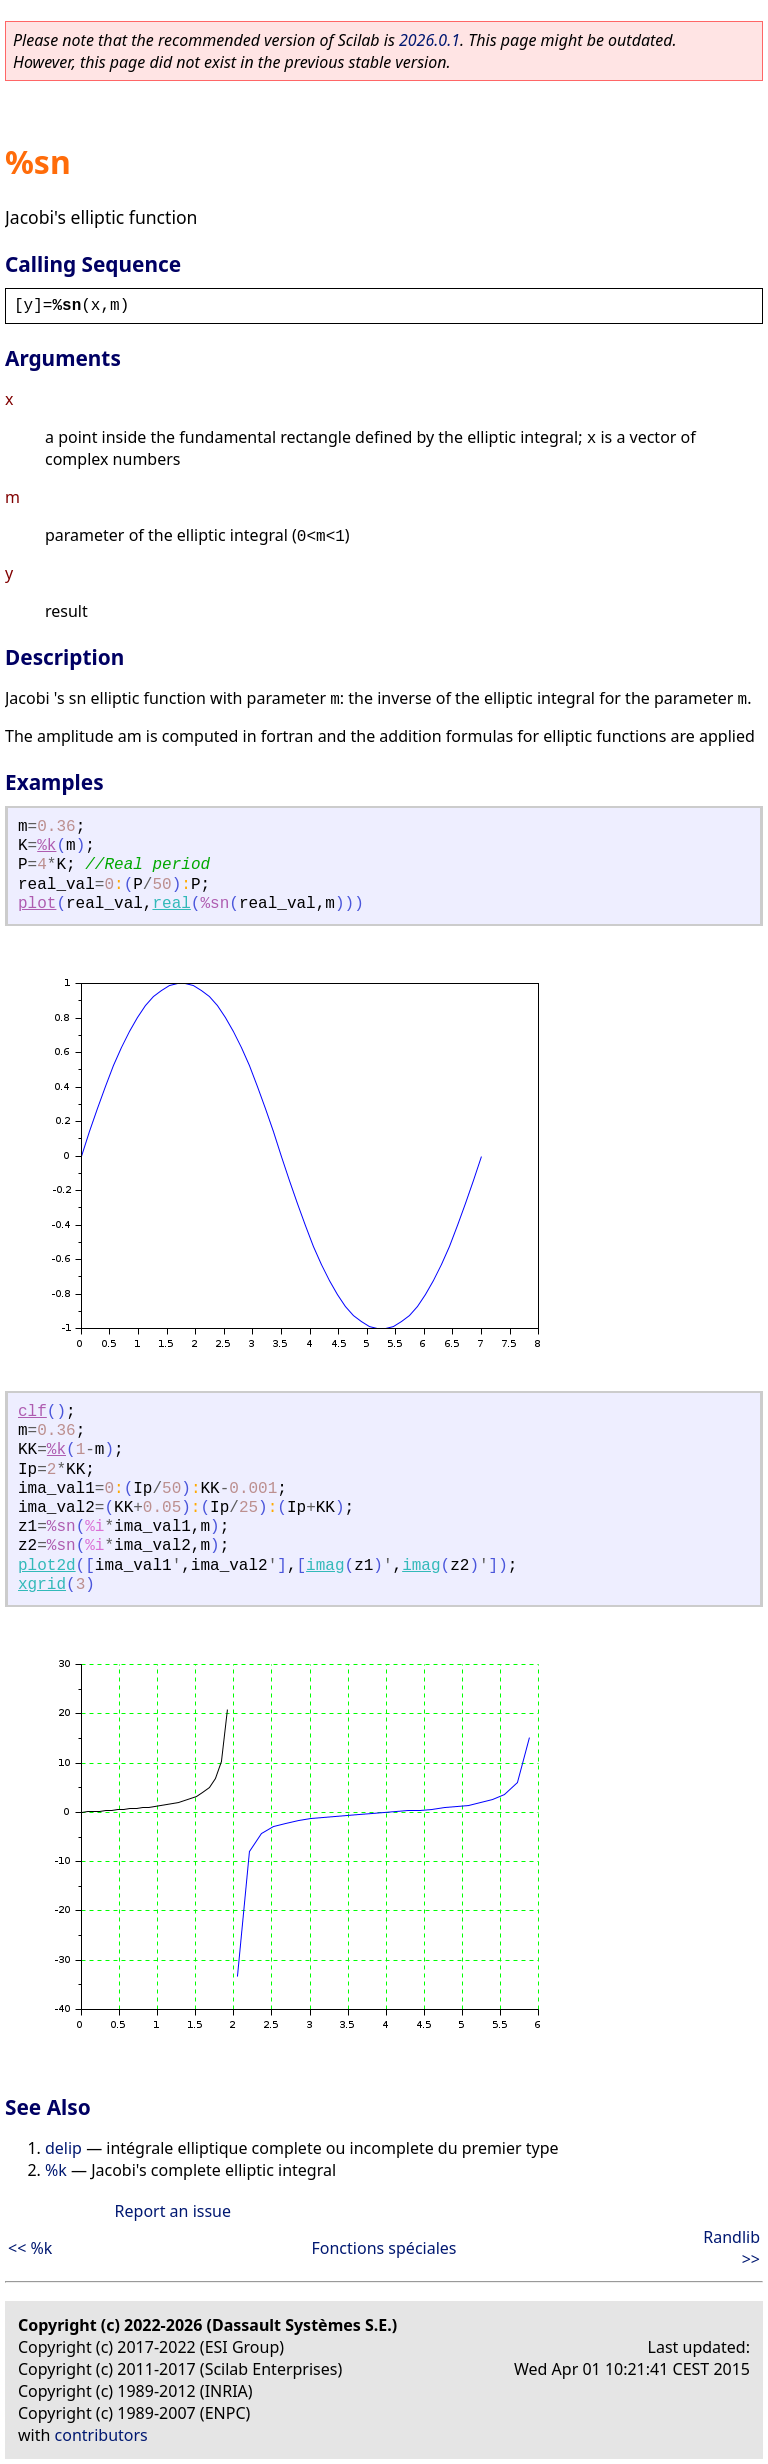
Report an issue (173, 2211)
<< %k (30, 2248)
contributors (101, 2435)
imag (325, 1566)
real (171, 904)
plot (37, 904)
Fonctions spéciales (384, 2248)
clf (32, 1412)
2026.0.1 (429, 40)
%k (46, 846)
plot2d (47, 1566)
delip (63, 2148)
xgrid (42, 1585)
